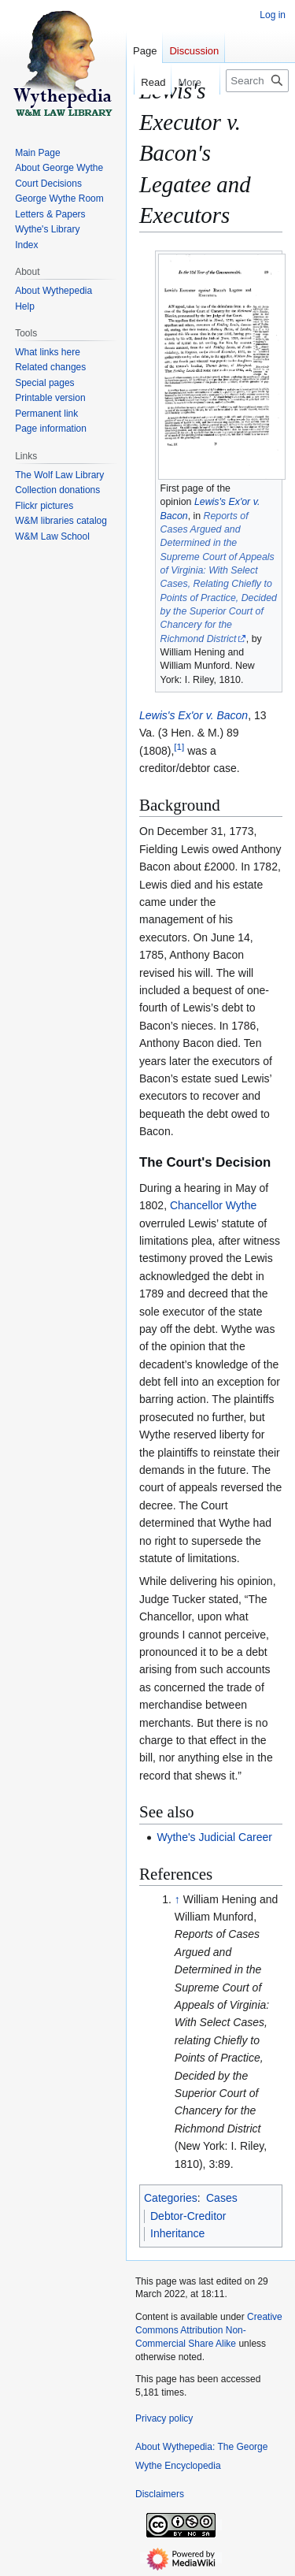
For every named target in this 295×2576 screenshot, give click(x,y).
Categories (170, 2198)
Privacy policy (164, 2418)
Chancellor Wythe (213, 1205)
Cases (222, 2198)
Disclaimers (159, 2494)
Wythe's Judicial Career (214, 1837)
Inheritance (177, 2233)
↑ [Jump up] (177, 1899)
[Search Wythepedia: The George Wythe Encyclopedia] (257, 80)
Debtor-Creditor (188, 2216)
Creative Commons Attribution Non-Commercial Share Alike (208, 2330)
